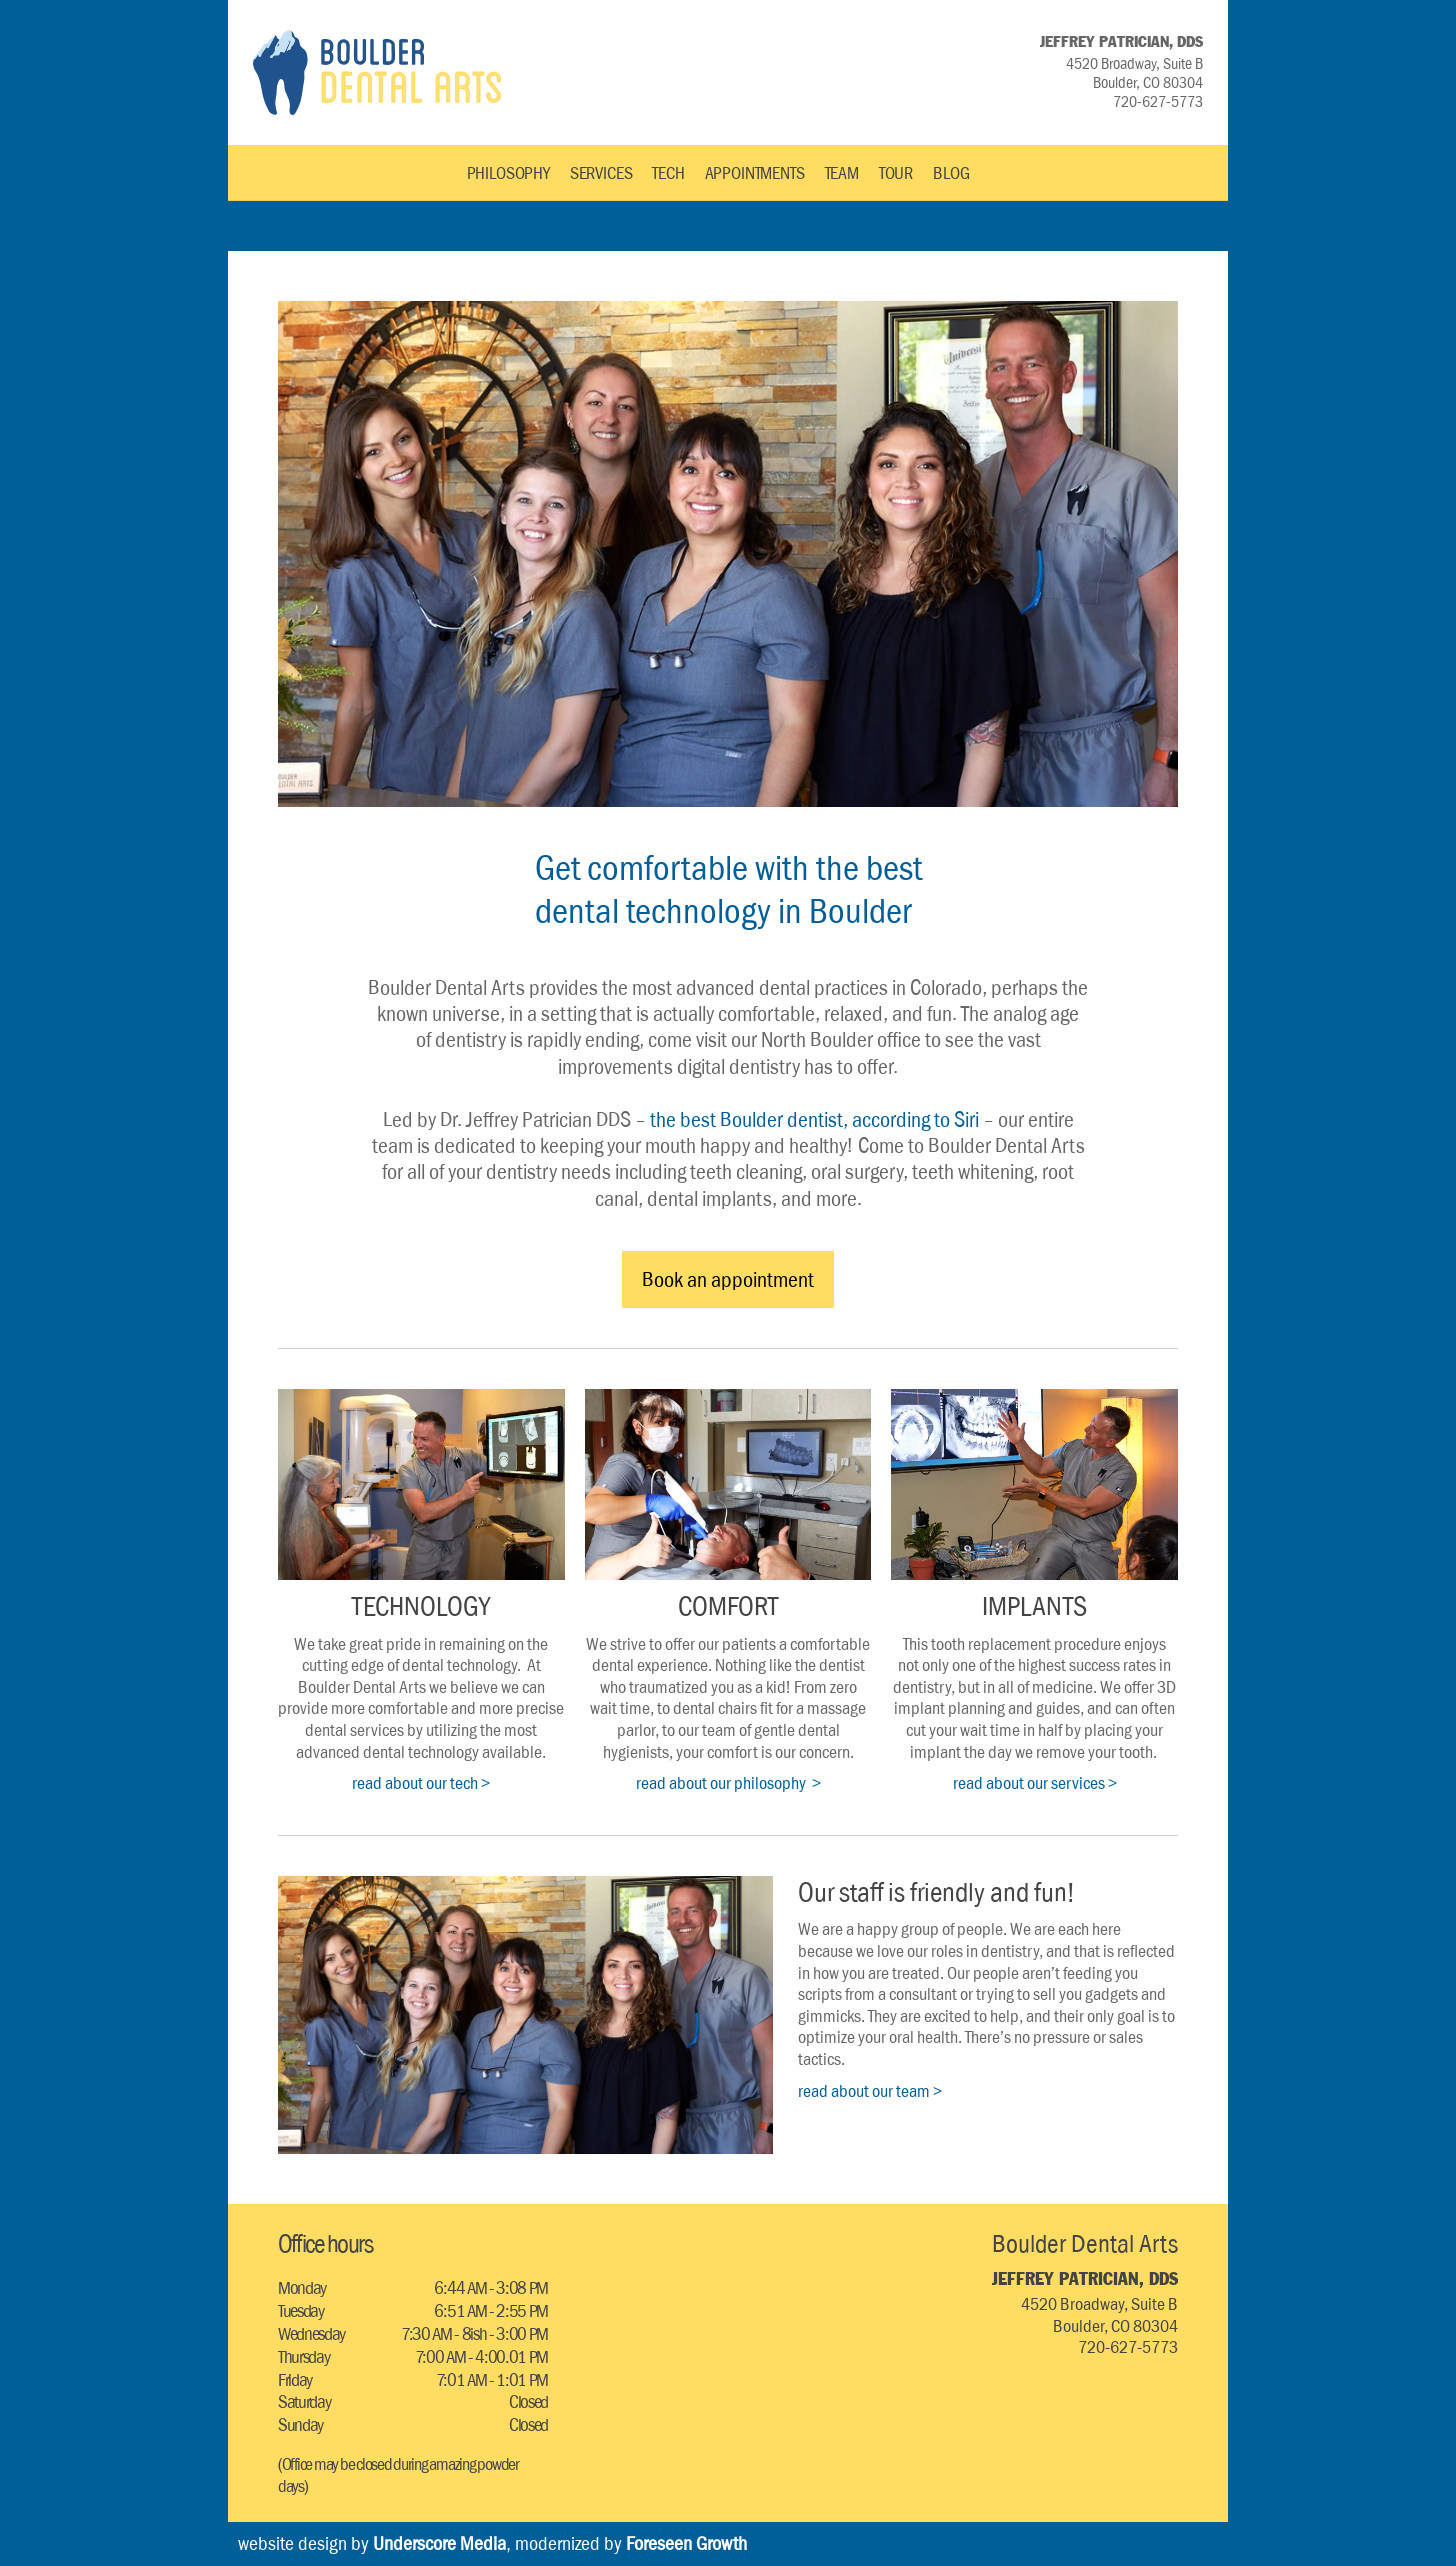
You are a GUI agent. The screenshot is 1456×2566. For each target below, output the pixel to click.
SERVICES (601, 173)
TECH (668, 173)
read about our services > (1035, 1783)
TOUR (896, 173)
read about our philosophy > (728, 1783)
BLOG (951, 173)
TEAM (842, 173)
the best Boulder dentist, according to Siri (814, 1119)
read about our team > (870, 2091)
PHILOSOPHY (508, 173)
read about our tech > (421, 1783)
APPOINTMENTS (755, 173)
